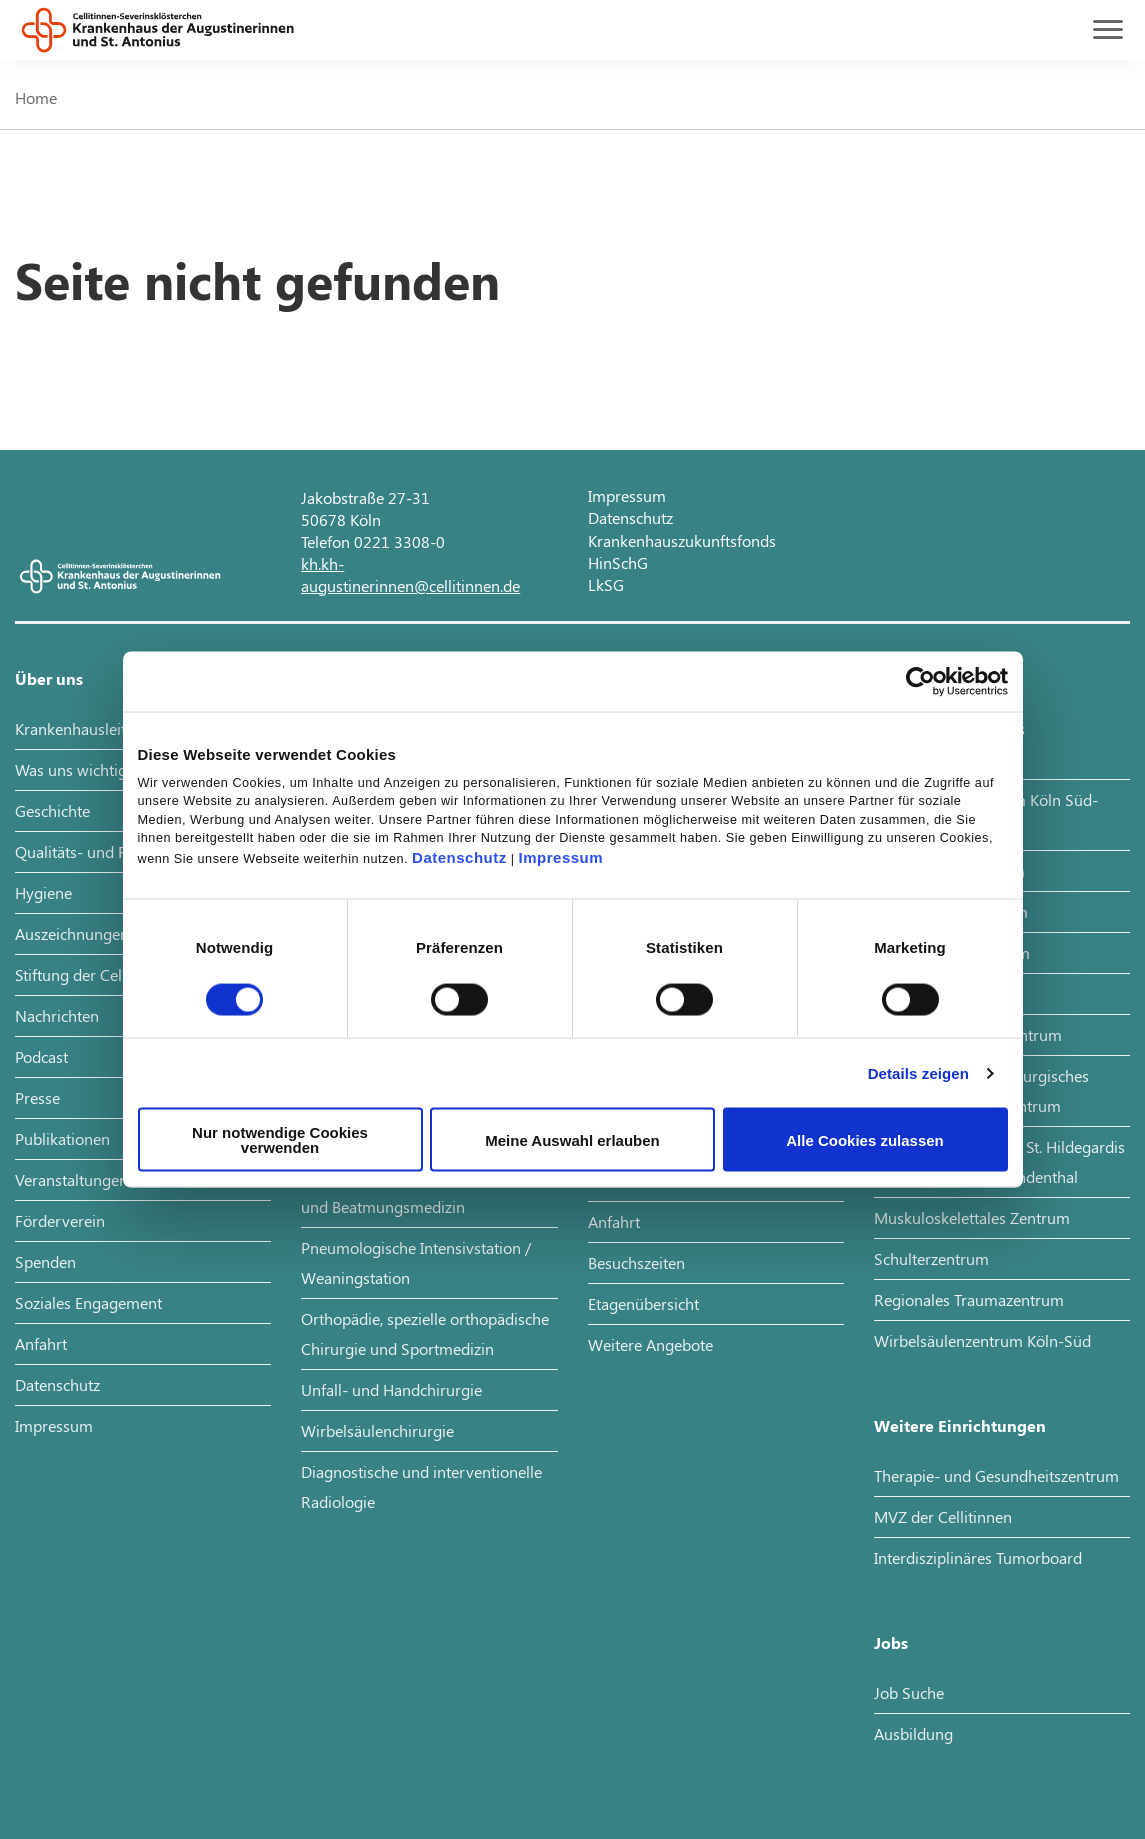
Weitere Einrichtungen (960, 1425)
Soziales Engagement (88, 1302)
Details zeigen (918, 1072)
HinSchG (618, 562)
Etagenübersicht (643, 1303)
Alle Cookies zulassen (865, 1139)
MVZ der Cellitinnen (943, 1516)
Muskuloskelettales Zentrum (972, 1217)
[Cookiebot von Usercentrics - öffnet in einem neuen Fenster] (920, 681)
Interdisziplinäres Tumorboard (978, 1557)
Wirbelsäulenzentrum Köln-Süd (982, 1340)
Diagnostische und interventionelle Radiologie (421, 1486)
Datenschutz (459, 857)
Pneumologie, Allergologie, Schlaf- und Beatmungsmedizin (419, 1191)
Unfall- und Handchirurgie (391, 1389)
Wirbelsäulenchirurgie (377, 1430)
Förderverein (60, 1220)
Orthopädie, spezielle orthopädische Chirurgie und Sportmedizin (425, 1333)
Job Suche (909, 1692)
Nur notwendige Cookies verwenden (280, 1140)
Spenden (45, 1261)
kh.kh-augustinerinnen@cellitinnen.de (410, 574)
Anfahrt (41, 1343)
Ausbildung (913, 1733)
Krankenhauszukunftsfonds (682, 540)
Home (36, 97)
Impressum (561, 857)
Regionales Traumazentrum (969, 1299)
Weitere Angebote (650, 1344)
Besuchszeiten (636, 1262)
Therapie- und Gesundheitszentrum (996, 1475)
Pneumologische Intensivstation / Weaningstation (416, 1262)
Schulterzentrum (931, 1258)
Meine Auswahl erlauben (572, 1139)
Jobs (891, 1642)
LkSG (606, 584)
